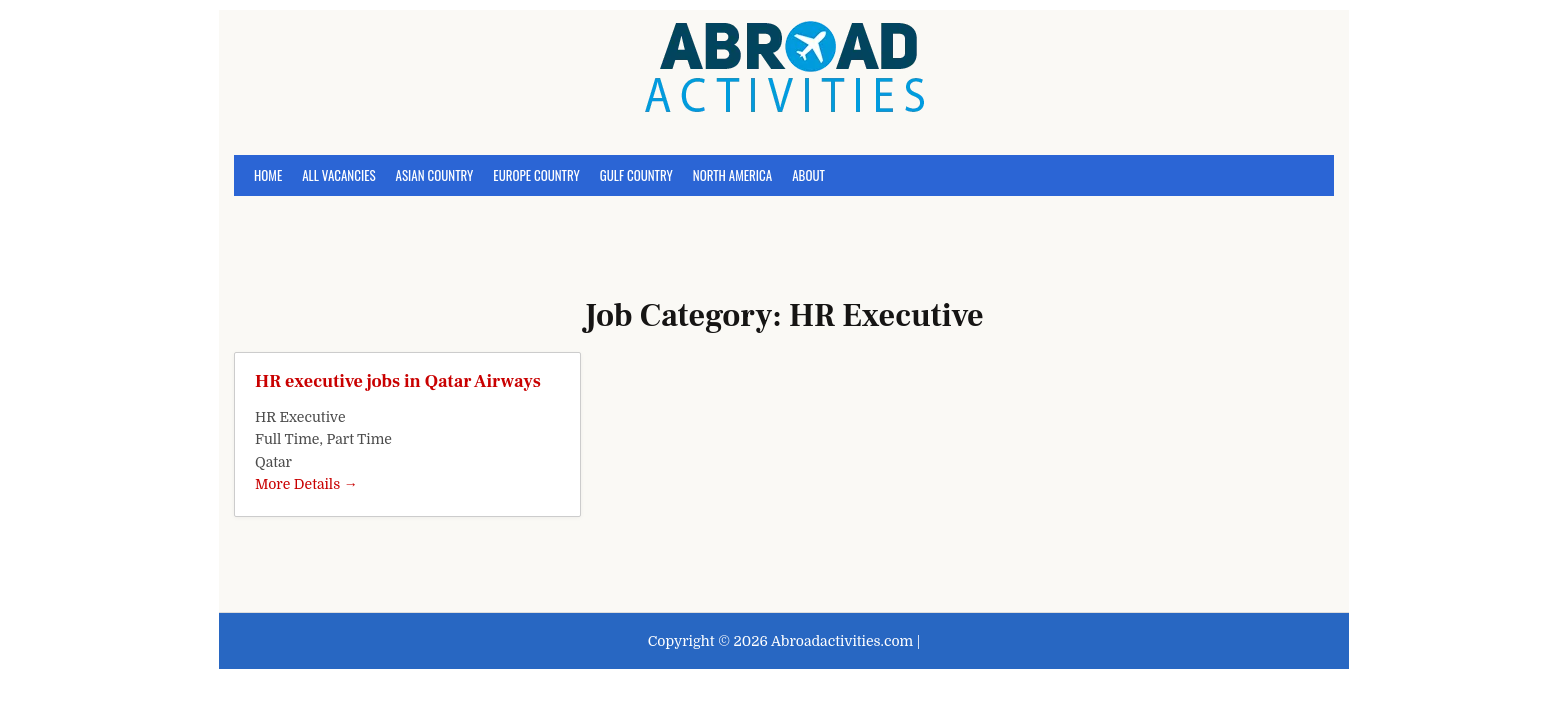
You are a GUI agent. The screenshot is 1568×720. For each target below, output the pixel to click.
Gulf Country (636, 175)
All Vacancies (338, 175)
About (808, 175)
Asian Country (435, 175)
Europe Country (536, 175)
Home (268, 175)
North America (732, 175)
